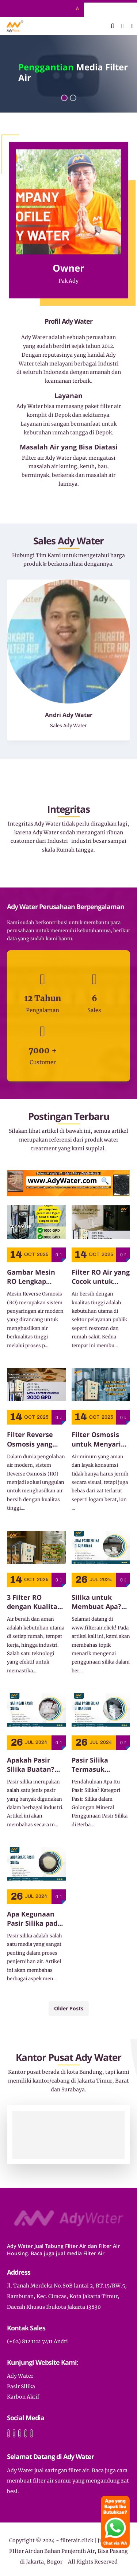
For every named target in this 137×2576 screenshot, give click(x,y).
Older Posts (68, 2008)
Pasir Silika (21, 2386)
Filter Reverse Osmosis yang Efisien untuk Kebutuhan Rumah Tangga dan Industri (31, 1439)
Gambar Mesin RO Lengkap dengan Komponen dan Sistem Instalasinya (32, 1277)
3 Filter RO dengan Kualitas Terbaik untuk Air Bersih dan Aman (36, 1602)
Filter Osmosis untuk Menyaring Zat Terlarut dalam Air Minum (100, 1439)
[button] (64, 98)
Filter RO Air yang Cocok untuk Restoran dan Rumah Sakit (101, 1277)
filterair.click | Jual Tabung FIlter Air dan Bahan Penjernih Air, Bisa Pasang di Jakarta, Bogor (68, 2551)
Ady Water (20, 2376)
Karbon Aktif (23, 2396)
